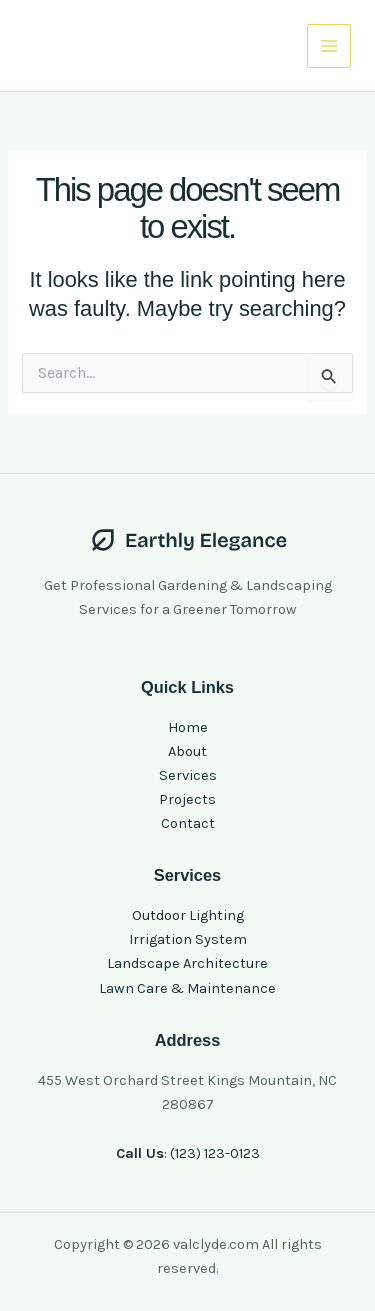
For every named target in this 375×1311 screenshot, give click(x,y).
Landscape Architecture (187, 963)
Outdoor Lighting (188, 915)
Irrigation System (188, 939)
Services (188, 775)
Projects (187, 799)
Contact (188, 823)
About (187, 751)
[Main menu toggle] (329, 46)
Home (188, 727)
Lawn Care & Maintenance (187, 988)
